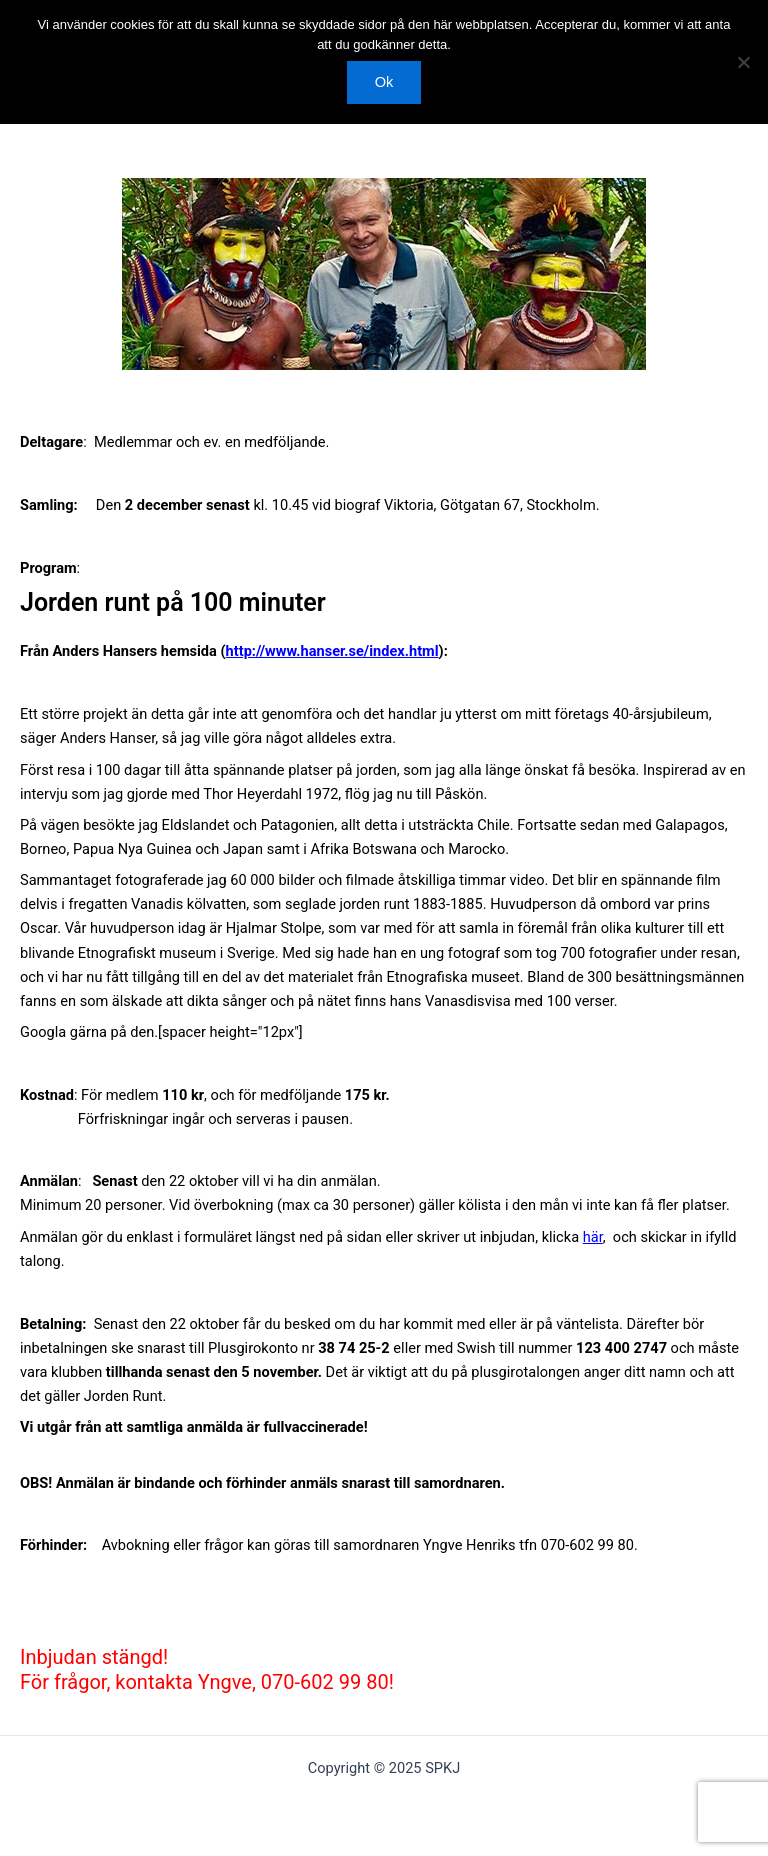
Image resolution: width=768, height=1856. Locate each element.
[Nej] (743, 62)
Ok (384, 82)
